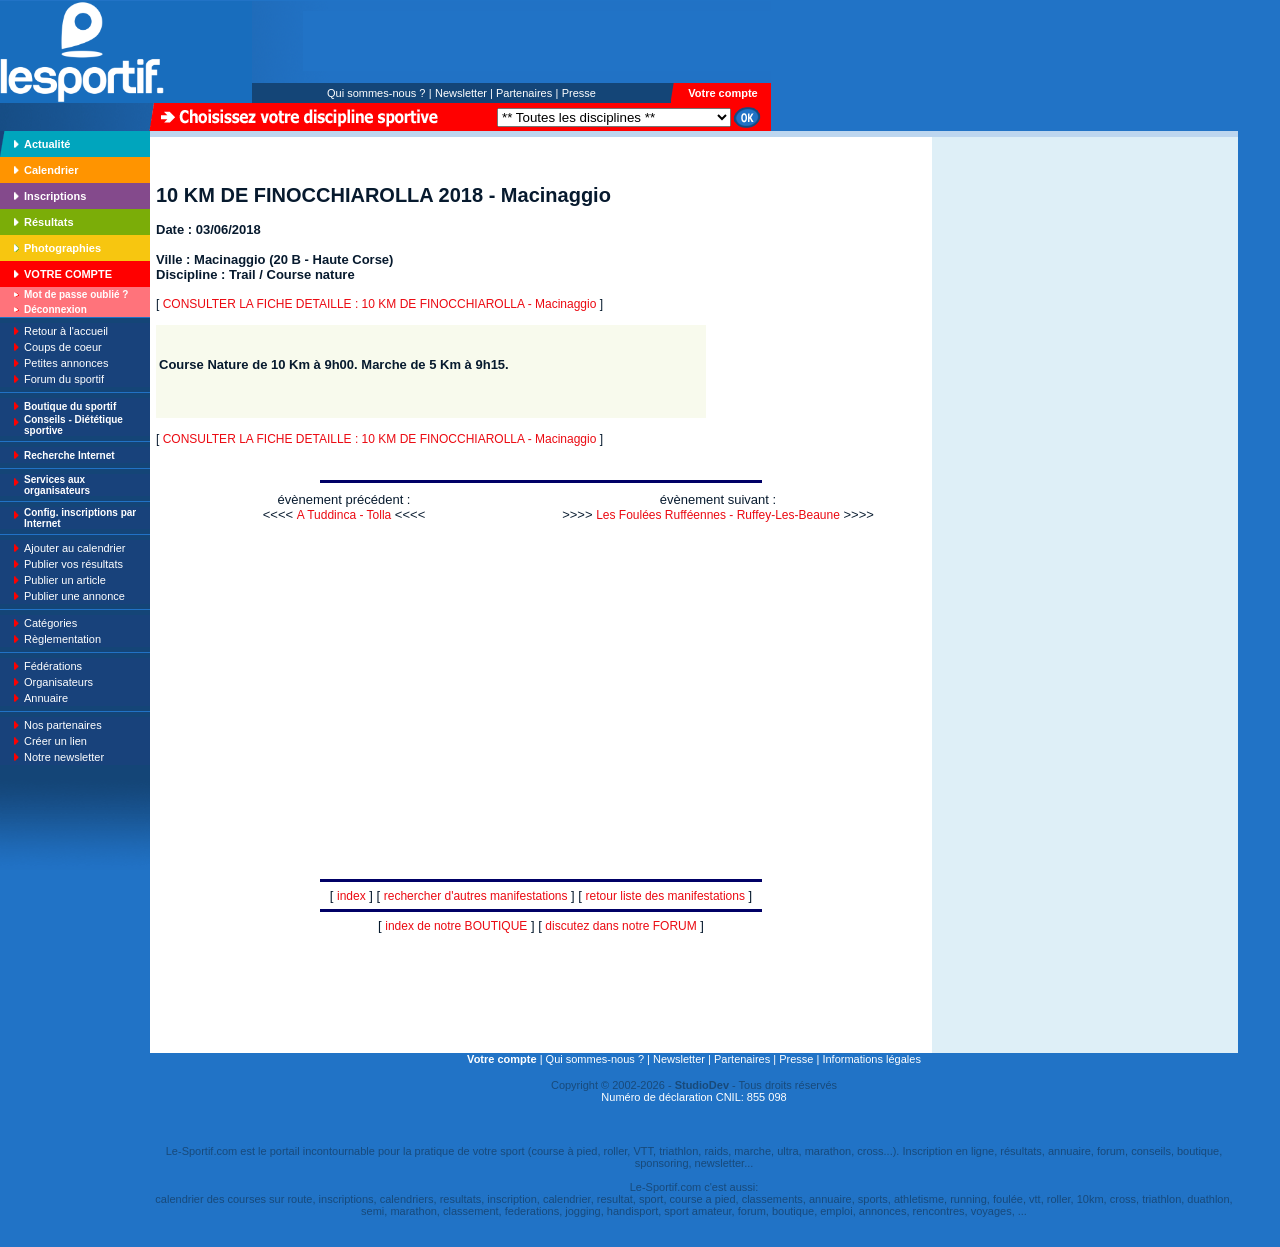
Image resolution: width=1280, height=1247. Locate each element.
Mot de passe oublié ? (76, 294)
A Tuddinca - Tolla (344, 515)
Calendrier (51, 170)
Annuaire (46, 698)
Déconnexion (55, 309)
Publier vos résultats (73, 564)
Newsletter (461, 93)
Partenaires (524, 93)
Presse (579, 93)
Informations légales (871, 1059)
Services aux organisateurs (57, 485)
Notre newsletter (64, 757)
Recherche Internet (69, 455)
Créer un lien (55, 741)
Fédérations (53, 666)
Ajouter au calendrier (75, 548)
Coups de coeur (63, 347)
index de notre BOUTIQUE (456, 926)
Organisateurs (58, 682)
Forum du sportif (64, 379)
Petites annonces (66, 363)
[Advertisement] (995, 274)
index (351, 896)
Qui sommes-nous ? (376, 93)
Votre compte (722, 93)
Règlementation (62, 639)
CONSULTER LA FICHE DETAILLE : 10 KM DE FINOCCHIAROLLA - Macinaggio (380, 304)
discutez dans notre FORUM (620, 926)
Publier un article (65, 580)
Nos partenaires (63, 725)
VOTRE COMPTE (68, 274)
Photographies (62, 248)
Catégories (50, 623)
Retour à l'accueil (66, 331)
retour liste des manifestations (665, 896)
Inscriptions (55, 196)
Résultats (49, 222)
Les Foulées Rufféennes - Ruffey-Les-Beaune (718, 515)
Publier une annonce (74, 596)
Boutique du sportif (70, 406)
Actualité (47, 144)
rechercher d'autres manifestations (476, 896)
